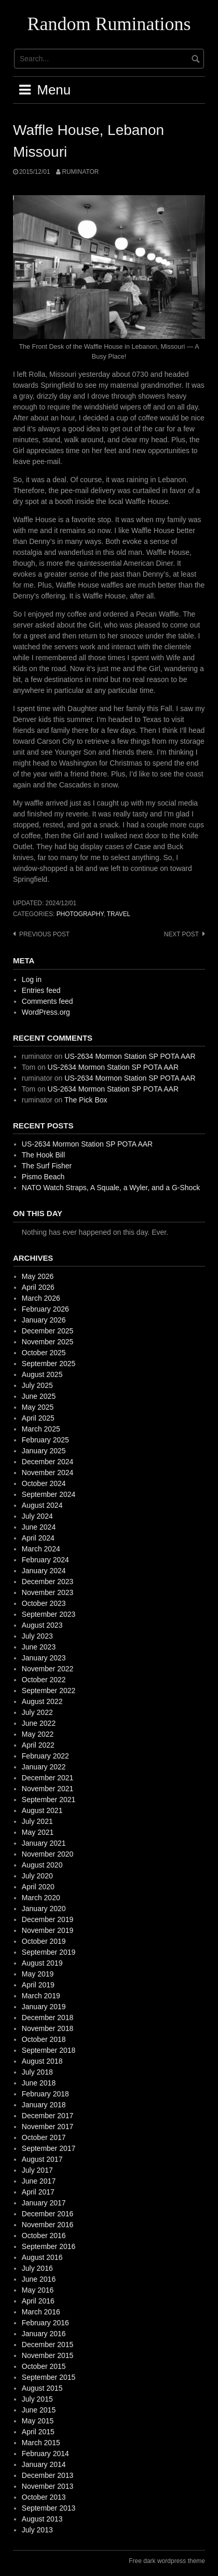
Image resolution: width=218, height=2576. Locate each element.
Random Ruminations (109, 23)
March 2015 (41, 2442)
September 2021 (49, 1799)
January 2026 (44, 1320)
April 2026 (38, 1287)
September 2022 (49, 1690)
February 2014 (45, 2453)
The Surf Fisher (47, 1166)
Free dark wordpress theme (167, 2561)
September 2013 (49, 2508)
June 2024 (39, 1527)
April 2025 (38, 1418)
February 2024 (45, 1560)
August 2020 (42, 1865)
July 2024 (37, 1516)
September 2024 (49, 1494)
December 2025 (48, 1331)
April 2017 (38, 2192)
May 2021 (37, 1832)
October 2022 (44, 1679)
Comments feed (47, 1001)
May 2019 (37, 1974)
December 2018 (48, 2017)
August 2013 (42, 2519)
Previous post (44, 934)
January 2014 (44, 2464)
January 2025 (44, 1451)
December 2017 (48, 2115)
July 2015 (37, 2399)
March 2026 (41, 1298)
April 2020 (38, 1887)
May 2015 (37, 2421)
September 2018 (49, 2050)
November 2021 (48, 1788)
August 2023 (42, 1625)
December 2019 (48, 1919)
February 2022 (45, 1756)
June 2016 (39, 2279)
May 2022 (37, 1734)
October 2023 (44, 1603)
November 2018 (48, 2028)
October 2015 (44, 2366)
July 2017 (37, 2170)
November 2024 (48, 1472)
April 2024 (38, 1538)
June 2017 (39, 2181)
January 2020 (44, 1908)
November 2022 (48, 1669)
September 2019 (49, 1952)
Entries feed (41, 990)
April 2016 (38, 2301)
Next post (181, 934)
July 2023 (37, 1636)
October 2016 (44, 2235)
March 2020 (41, 1897)
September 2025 (49, 1363)
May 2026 (37, 1276)
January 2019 (44, 2006)
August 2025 (42, 1374)
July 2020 (37, 1876)
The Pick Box (85, 1100)
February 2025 (45, 1440)
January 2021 (44, 1843)
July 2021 (37, 1821)
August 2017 (42, 2159)
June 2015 (39, 2410)
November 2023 (48, 1592)
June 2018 (39, 2083)
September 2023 (49, 1614)
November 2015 (48, 2355)
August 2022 (42, 1701)
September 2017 (49, 2148)
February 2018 (45, 2094)
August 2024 (42, 1505)
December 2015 (48, 2344)
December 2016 (48, 2214)
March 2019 (41, 1996)
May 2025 (37, 1407)
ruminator (80, 171)
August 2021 (42, 1810)
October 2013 (44, 2497)
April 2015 (38, 2432)
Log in (32, 979)
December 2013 (48, 2475)
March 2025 (41, 1429)
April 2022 (38, 1745)
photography (80, 914)
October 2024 (44, 1483)
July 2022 (37, 1712)
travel (118, 914)
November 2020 (48, 1854)
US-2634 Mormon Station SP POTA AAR (129, 1056)
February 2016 (45, 2323)
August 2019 (42, 1963)
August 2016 (42, 2257)
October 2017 (44, 2137)
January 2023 (44, 1658)
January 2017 (44, 2203)
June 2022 (39, 1723)
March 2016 (41, 2312)
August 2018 (42, 2061)
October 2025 (44, 1352)
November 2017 (48, 2126)
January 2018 (44, 2105)
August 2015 (42, 2388)
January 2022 (44, 1767)
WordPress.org (46, 1012)
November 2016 (48, 2224)
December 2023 (48, 1581)
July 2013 (37, 2530)
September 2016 (49, 2246)
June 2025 (39, 1396)
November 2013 (48, 2486)
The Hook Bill (43, 1155)
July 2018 (37, 2072)
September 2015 (49, 2377)
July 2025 (37, 1385)
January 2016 (44, 2333)
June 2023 (39, 1647)
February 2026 (45, 1309)
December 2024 (48, 1461)
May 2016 (37, 2290)
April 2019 (38, 1985)
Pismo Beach (43, 1177)
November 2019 (48, 1930)
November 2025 (48, 1342)
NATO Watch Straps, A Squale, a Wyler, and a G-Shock (111, 1187)
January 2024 (44, 1570)
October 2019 (44, 1941)
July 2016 (37, 2268)
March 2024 (41, 1549)
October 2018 (44, 2039)
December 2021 (48, 1778)
